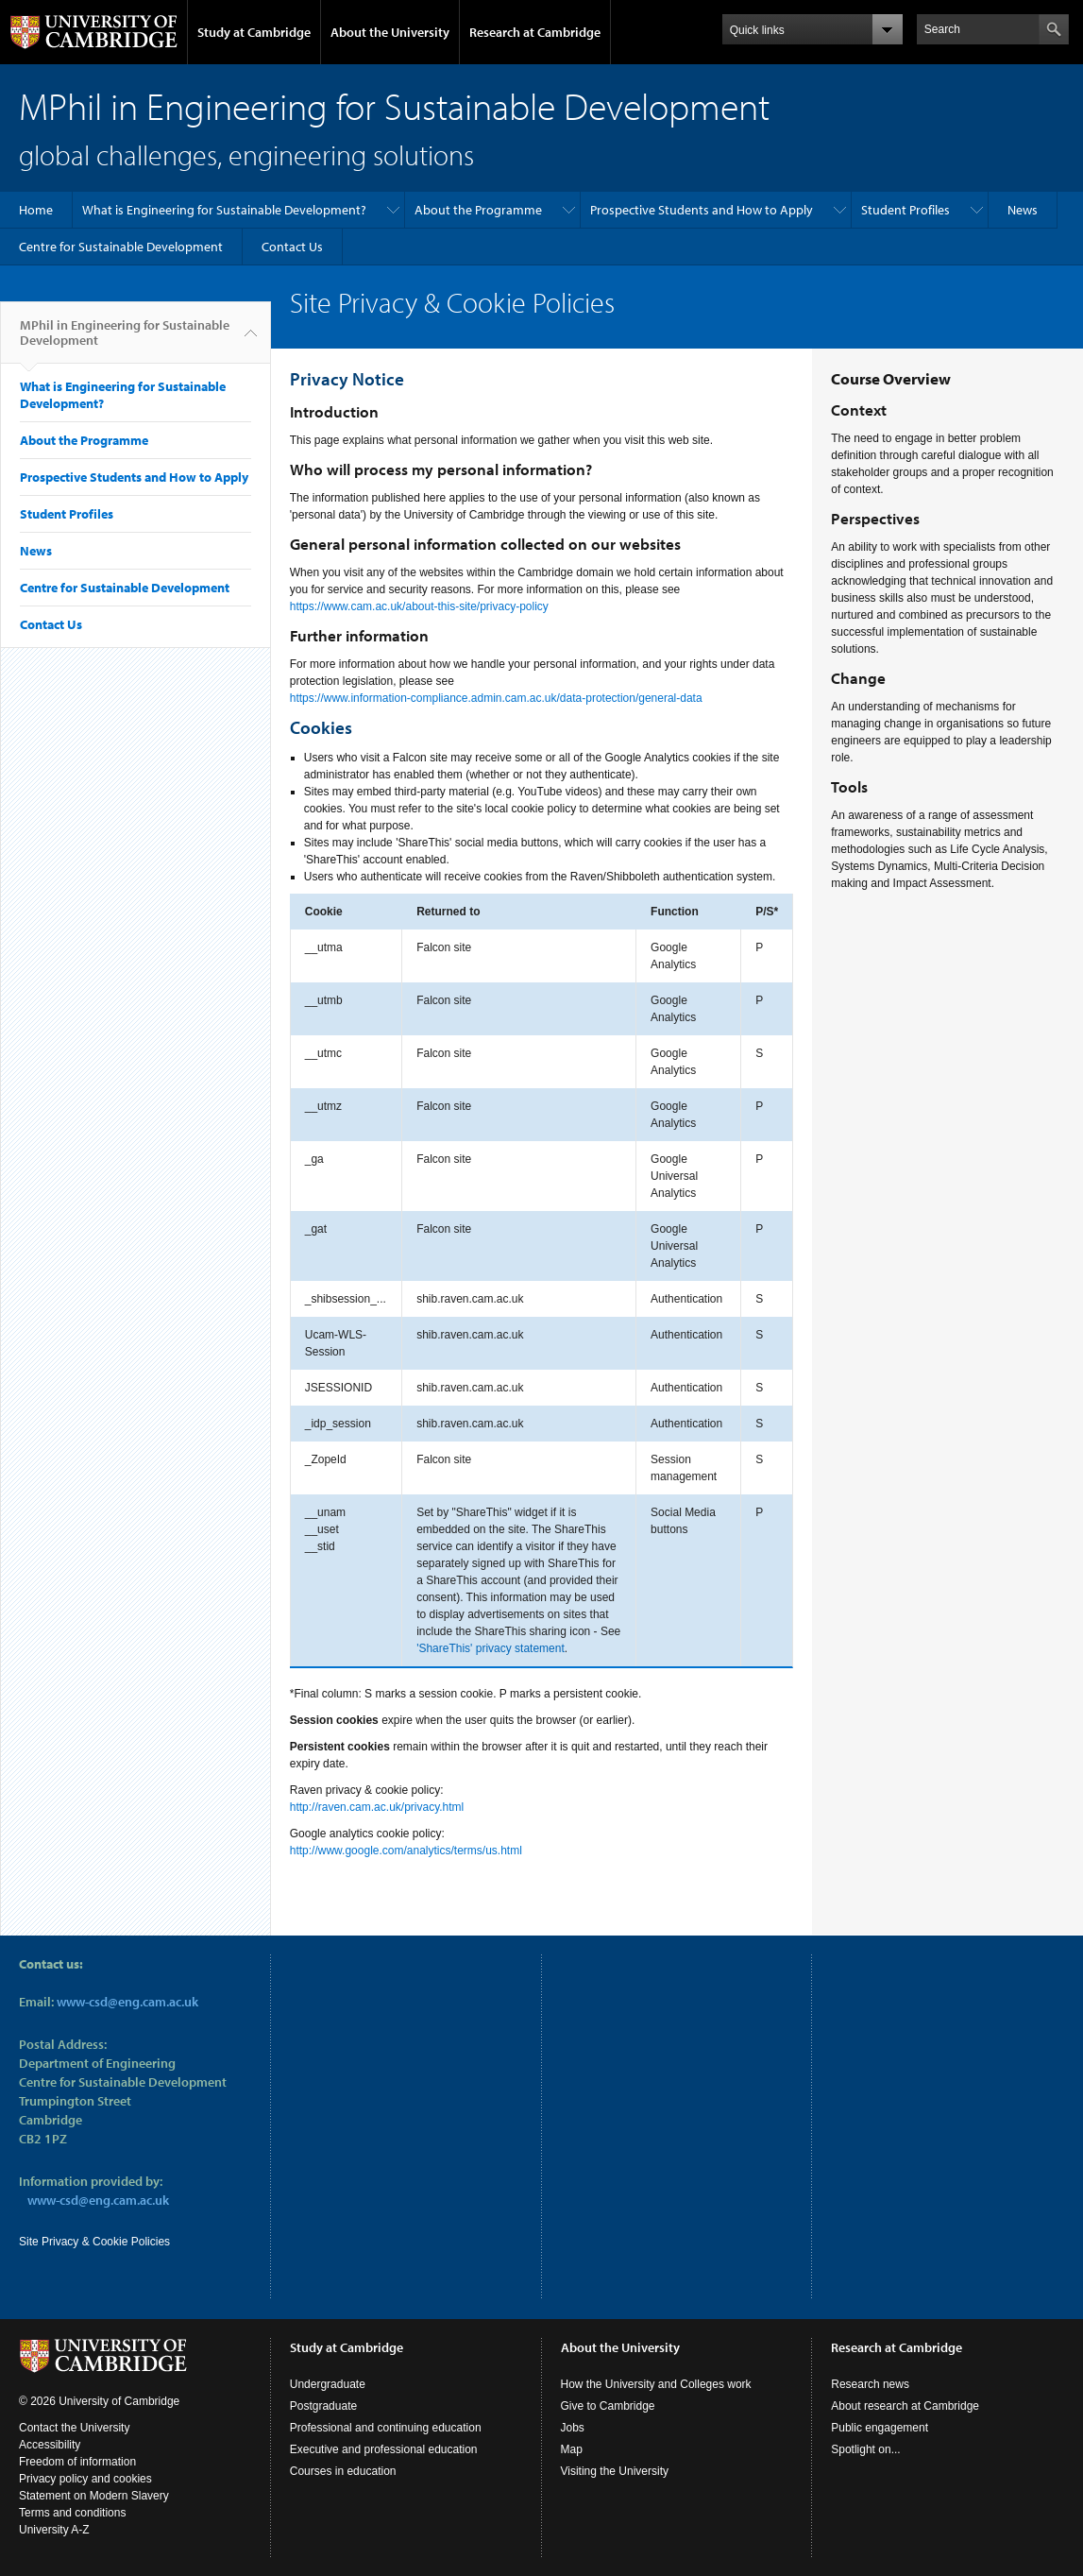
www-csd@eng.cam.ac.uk (127, 2001)
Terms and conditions (72, 2512)
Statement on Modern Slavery (94, 2495)
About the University (389, 32)
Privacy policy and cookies (85, 2478)
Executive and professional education (384, 2449)
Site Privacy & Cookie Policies (94, 2241)
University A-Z (54, 2529)
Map (572, 2449)
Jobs (572, 2427)
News (1022, 209)
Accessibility (49, 2444)
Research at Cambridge (535, 32)
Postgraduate (323, 2406)
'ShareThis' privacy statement (490, 1648)
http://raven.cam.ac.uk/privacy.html (377, 1807)
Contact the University (74, 2427)
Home (36, 209)
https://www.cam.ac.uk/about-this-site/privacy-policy (419, 606)
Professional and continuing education (386, 2427)
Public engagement (879, 2427)
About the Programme (478, 209)
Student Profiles (905, 209)
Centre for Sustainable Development (121, 246)
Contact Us (292, 246)
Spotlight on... (865, 2449)
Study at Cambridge (254, 32)
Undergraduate (327, 2384)
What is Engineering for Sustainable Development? (224, 209)
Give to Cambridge (608, 2406)
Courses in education (343, 2471)
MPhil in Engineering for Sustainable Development (124, 340)
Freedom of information (77, 2461)
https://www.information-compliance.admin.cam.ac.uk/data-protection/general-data (496, 698)
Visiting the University (615, 2471)
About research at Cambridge (905, 2406)
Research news (870, 2384)
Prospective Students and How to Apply (701, 209)
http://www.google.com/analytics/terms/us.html (406, 1850)
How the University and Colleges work (656, 2384)
